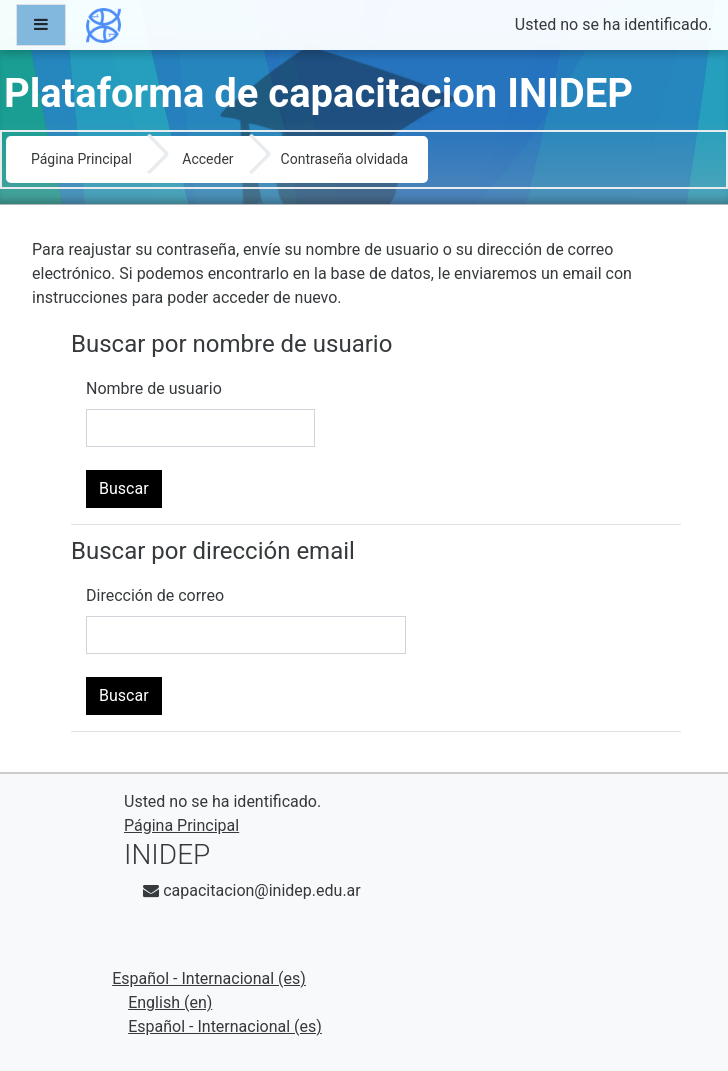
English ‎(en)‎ (170, 1002)
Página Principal (81, 159)
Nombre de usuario (154, 388)
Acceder (207, 159)
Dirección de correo (155, 595)
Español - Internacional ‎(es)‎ (209, 978)
